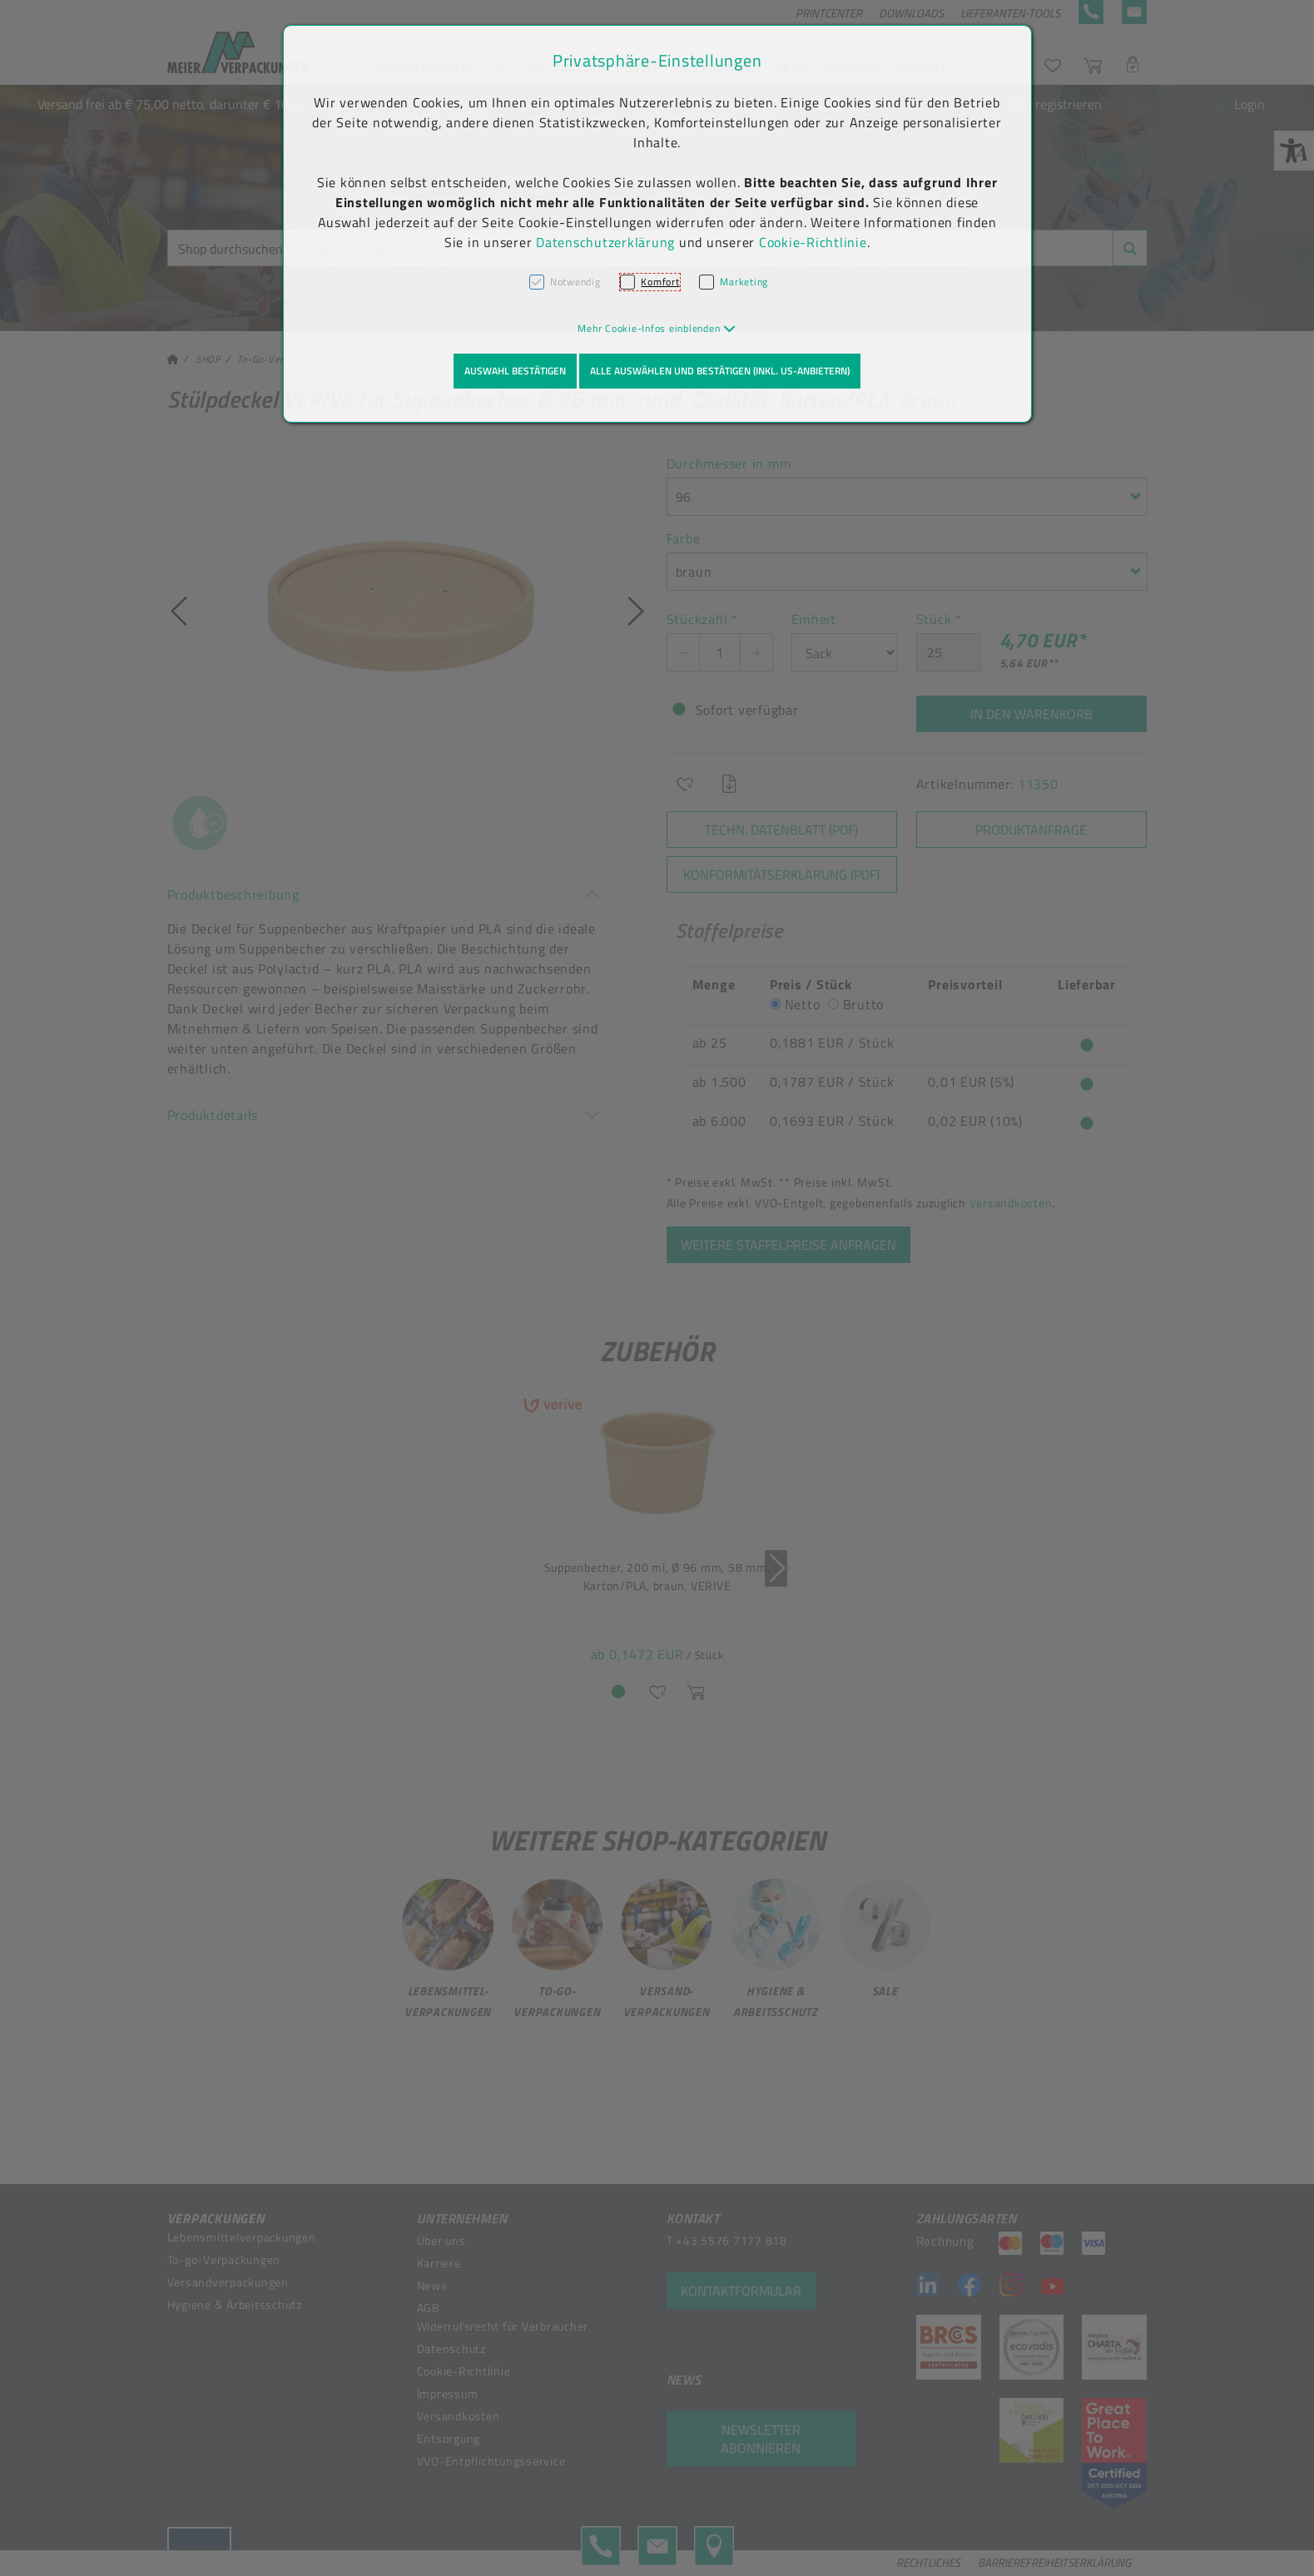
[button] (657, 328)
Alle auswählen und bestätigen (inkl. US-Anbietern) (720, 371)
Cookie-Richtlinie (813, 242)
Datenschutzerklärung (605, 242)
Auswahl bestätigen (515, 371)
